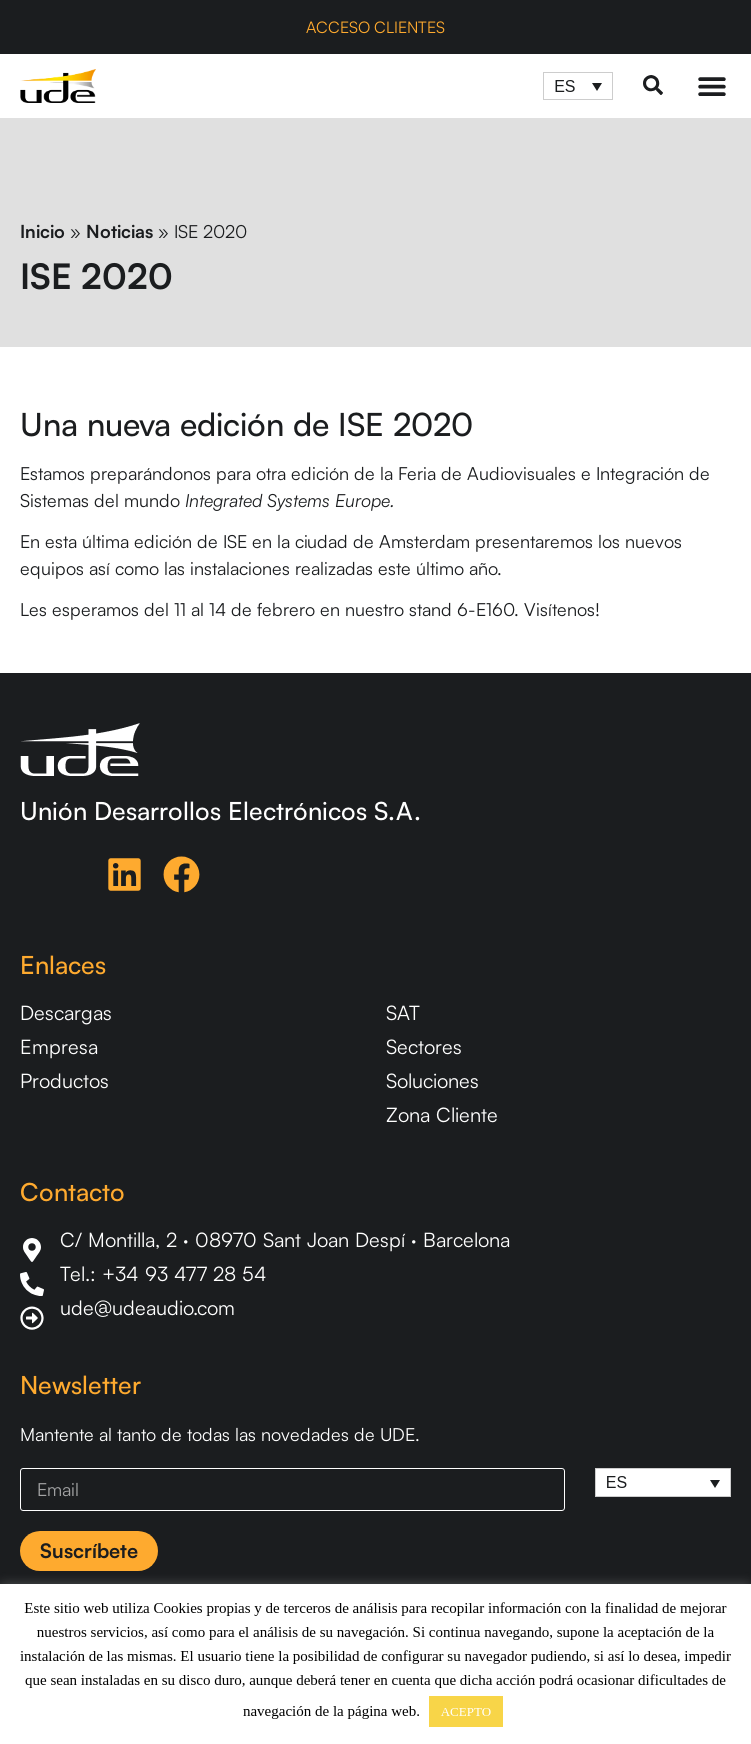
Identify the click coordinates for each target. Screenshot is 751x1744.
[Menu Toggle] (712, 86)
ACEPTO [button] (466, 1711)
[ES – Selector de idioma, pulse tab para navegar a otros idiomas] (578, 86)
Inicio (42, 231)
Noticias (119, 231)
